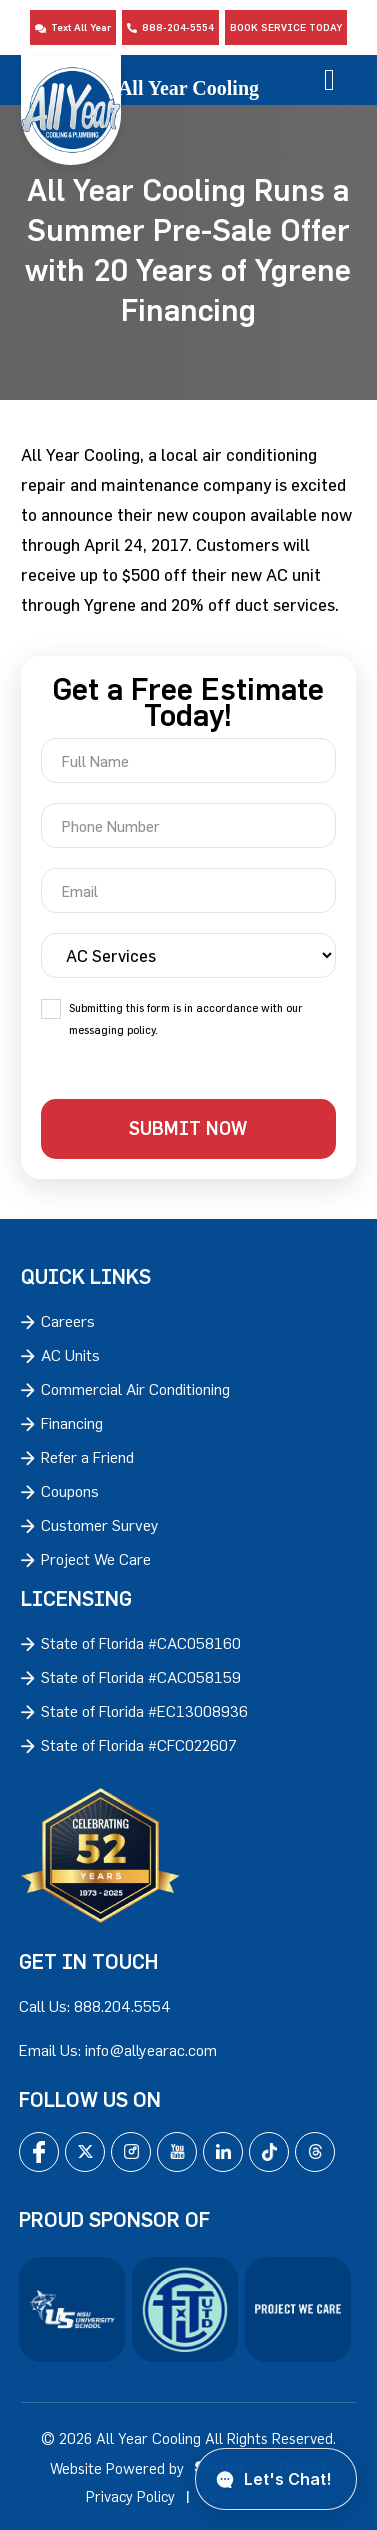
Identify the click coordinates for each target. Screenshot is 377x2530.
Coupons (70, 1491)
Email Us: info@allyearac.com (118, 2050)
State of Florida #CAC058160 (141, 1643)
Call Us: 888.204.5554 (95, 2006)
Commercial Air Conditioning (135, 1389)
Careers (68, 1321)
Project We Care (96, 1559)
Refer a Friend (87, 1457)
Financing (72, 1423)
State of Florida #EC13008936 (144, 1711)
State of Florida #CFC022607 (139, 1745)
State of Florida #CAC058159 (141, 1677)
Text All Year (73, 27)
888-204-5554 (170, 27)
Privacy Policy (130, 2496)
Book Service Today (286, 27)
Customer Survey (100, 1525)
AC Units (70, 1355)
